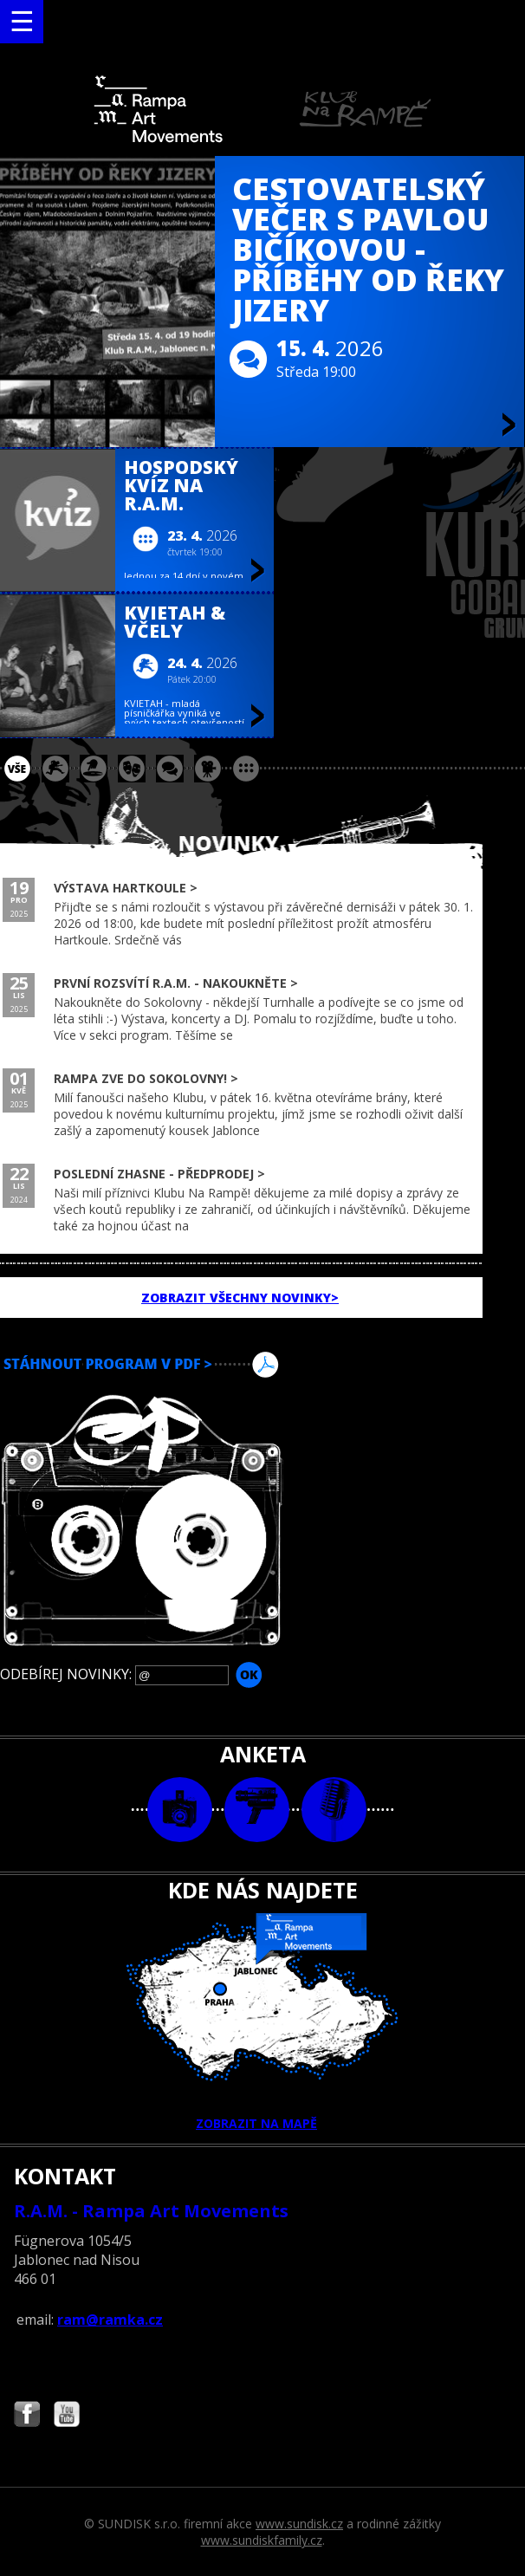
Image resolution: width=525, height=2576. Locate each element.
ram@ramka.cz (110, 2319)
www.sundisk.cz (299, 2523)
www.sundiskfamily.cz (261, 2540)
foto (179, 1809)
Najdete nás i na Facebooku (27, 2416)
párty (93, 768)
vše (17, 768)
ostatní (246, 768)
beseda (169, 768)
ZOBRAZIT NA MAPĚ (262, 2022)
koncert (55, 768)
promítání (208, 768)
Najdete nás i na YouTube (67, 2416)
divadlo (131, 768)
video (256, 1809)
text (333, 1809)
